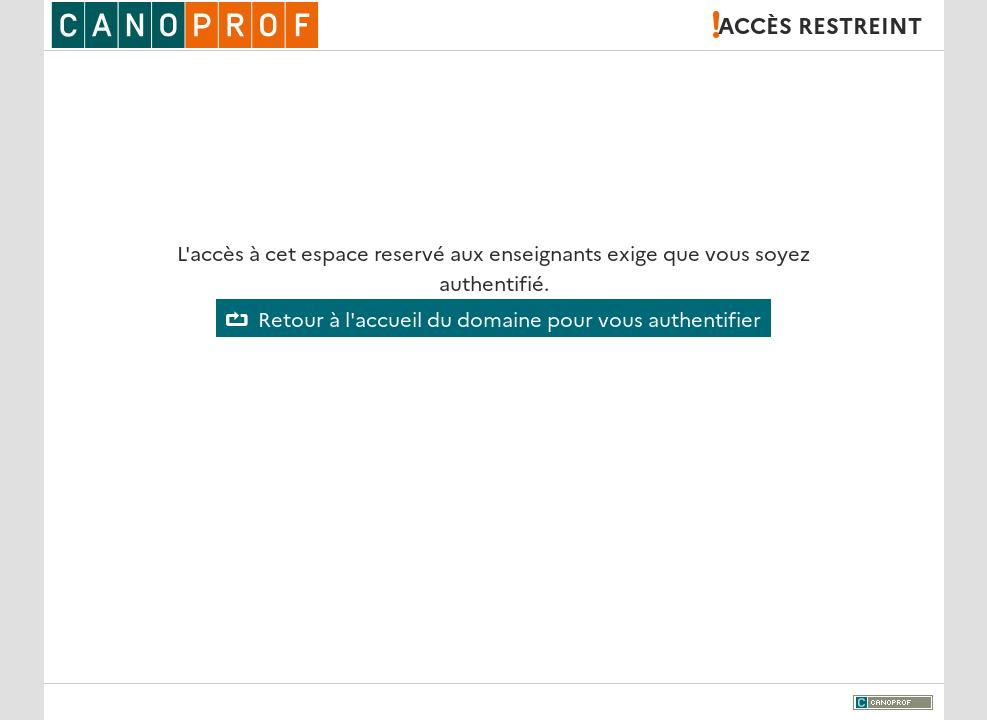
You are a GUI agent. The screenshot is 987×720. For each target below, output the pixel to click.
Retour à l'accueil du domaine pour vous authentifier (509, 318)
